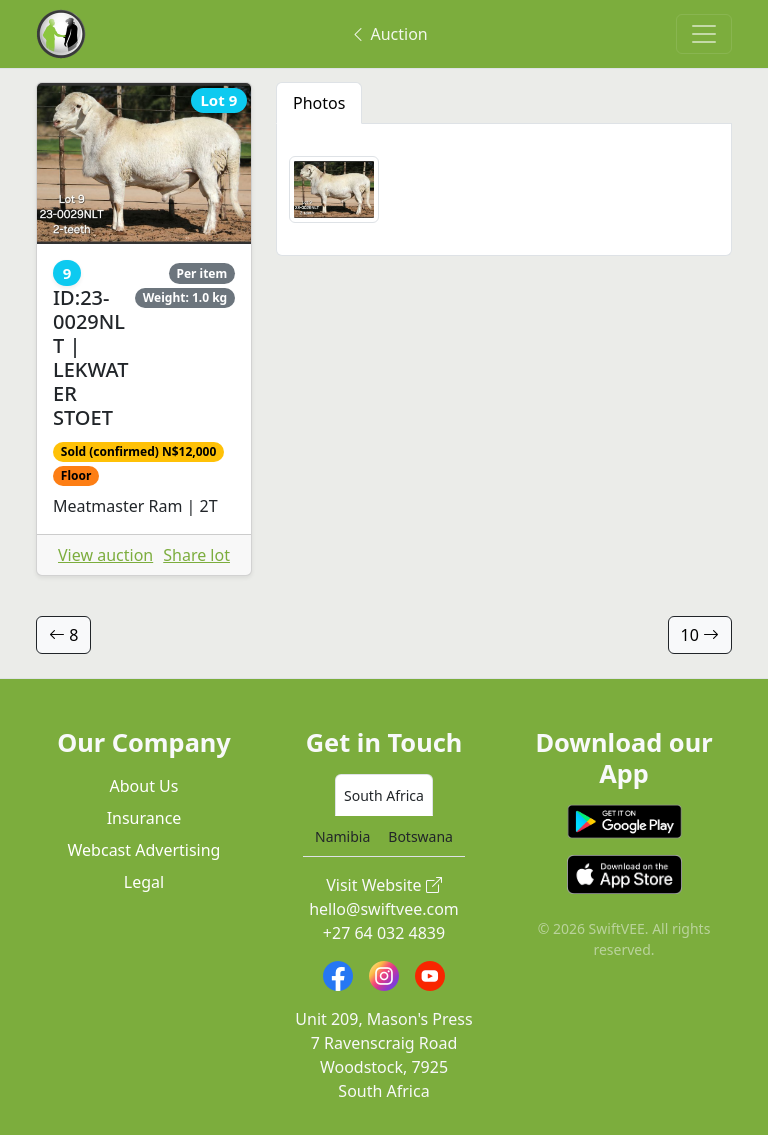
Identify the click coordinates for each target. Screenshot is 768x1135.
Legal (144, 882)
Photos (319, 103)
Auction (388, 34)
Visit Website (384, 885)
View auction (105, 555)
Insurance (144, 818)
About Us (144, 786)
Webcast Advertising (144, 850)
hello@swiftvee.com (384, 909)
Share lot (196, 555)
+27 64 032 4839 (384, 933)
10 (700, 635)
